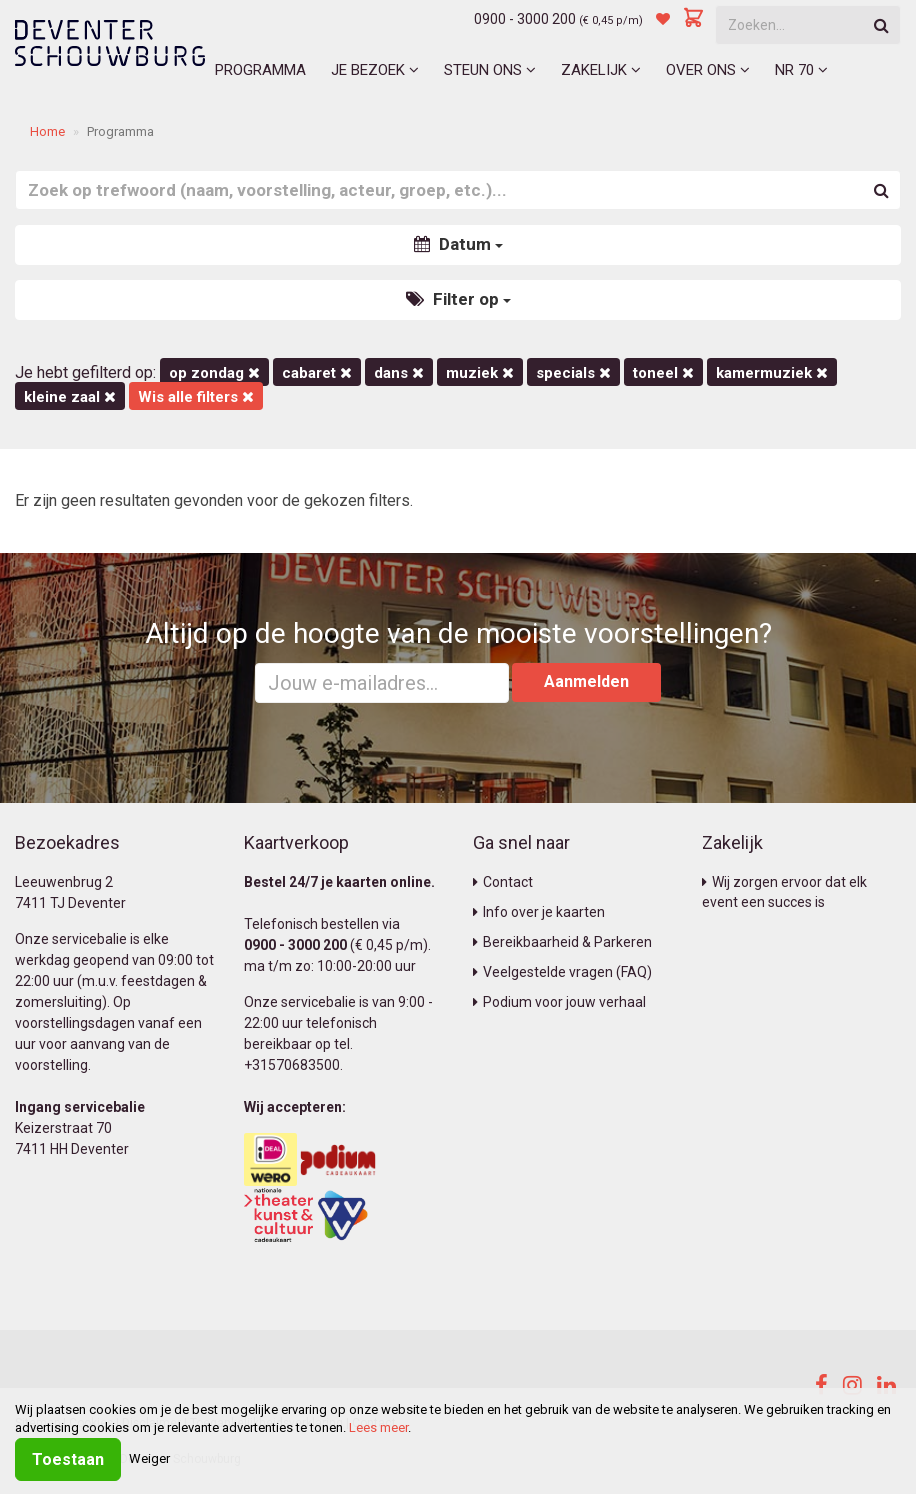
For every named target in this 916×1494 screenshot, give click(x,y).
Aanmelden (586, 681)
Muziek (480, 373)
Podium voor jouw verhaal (559, 1002)
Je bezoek (375, 70)
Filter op (458, 299)
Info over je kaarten (539, 912)
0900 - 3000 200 (525, 19)
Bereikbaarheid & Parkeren (562, 942)
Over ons (708, 70)
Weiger (149, 1458)
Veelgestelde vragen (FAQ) (562, 972)
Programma (260, 70)
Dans (399, 373)
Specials (573, 373)
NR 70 (801, 70)
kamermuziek (772, 373)
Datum (458, 244)
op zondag (214, 373)
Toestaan (68, 1459)
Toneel (663, 373)
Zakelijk (601, 70)
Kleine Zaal (70, 397)
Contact (503, 882)
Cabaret (317, 373)
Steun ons (490, 70)
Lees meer (378, 1427)
